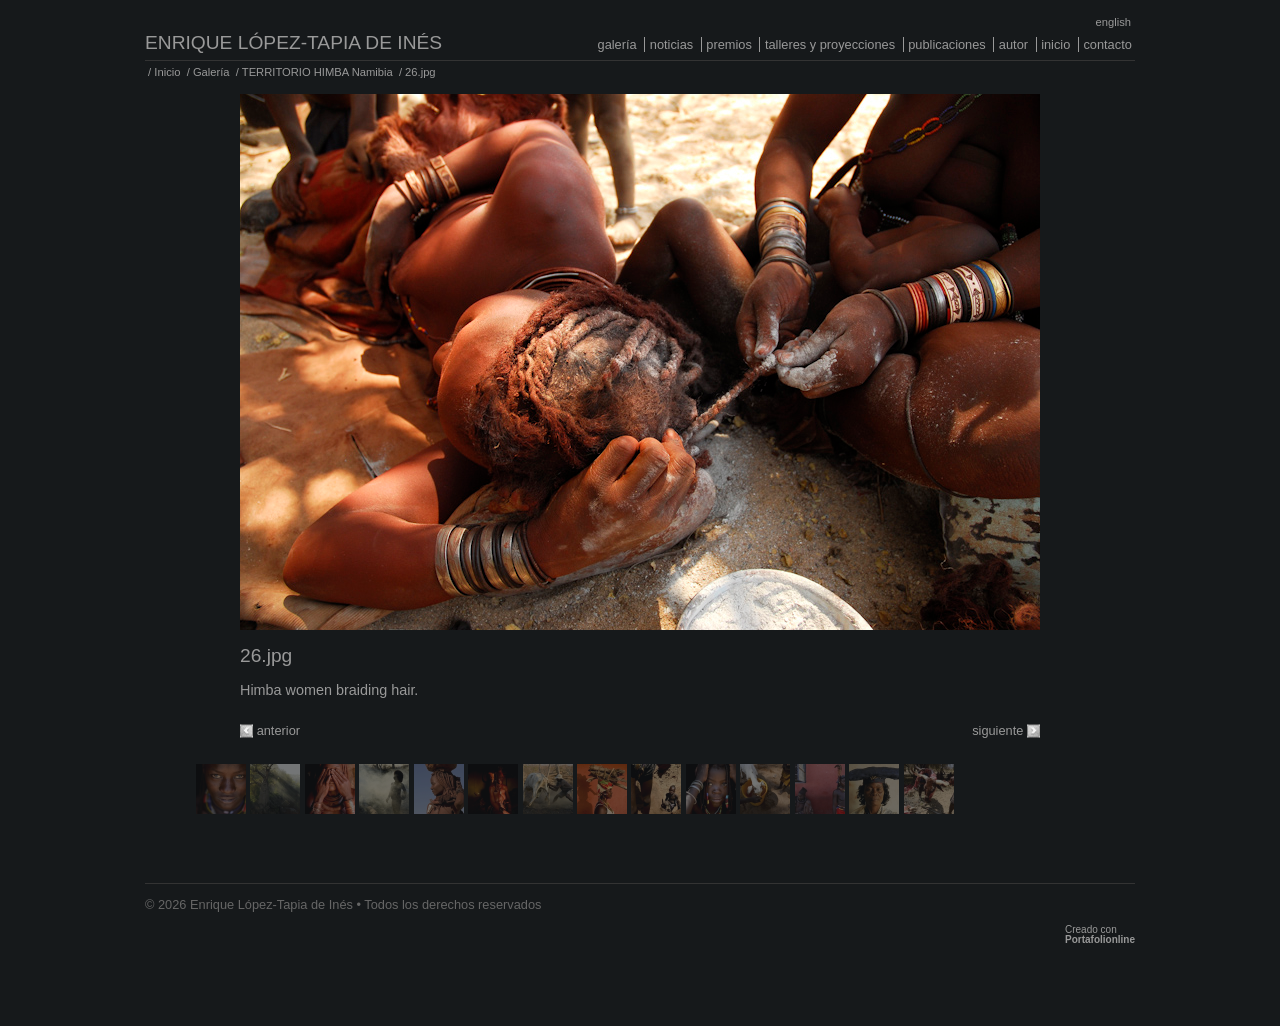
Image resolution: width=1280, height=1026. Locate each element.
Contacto (1107, 44)
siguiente (997, 730)
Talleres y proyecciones (830, 44)
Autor (1013, 44)
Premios (729, 44)
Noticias (671, 44)
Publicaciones (947, 44)
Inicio (1055, 44)
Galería (617, 44)
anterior (278, 730)
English (1113, 22)
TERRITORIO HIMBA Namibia (317, 72)
